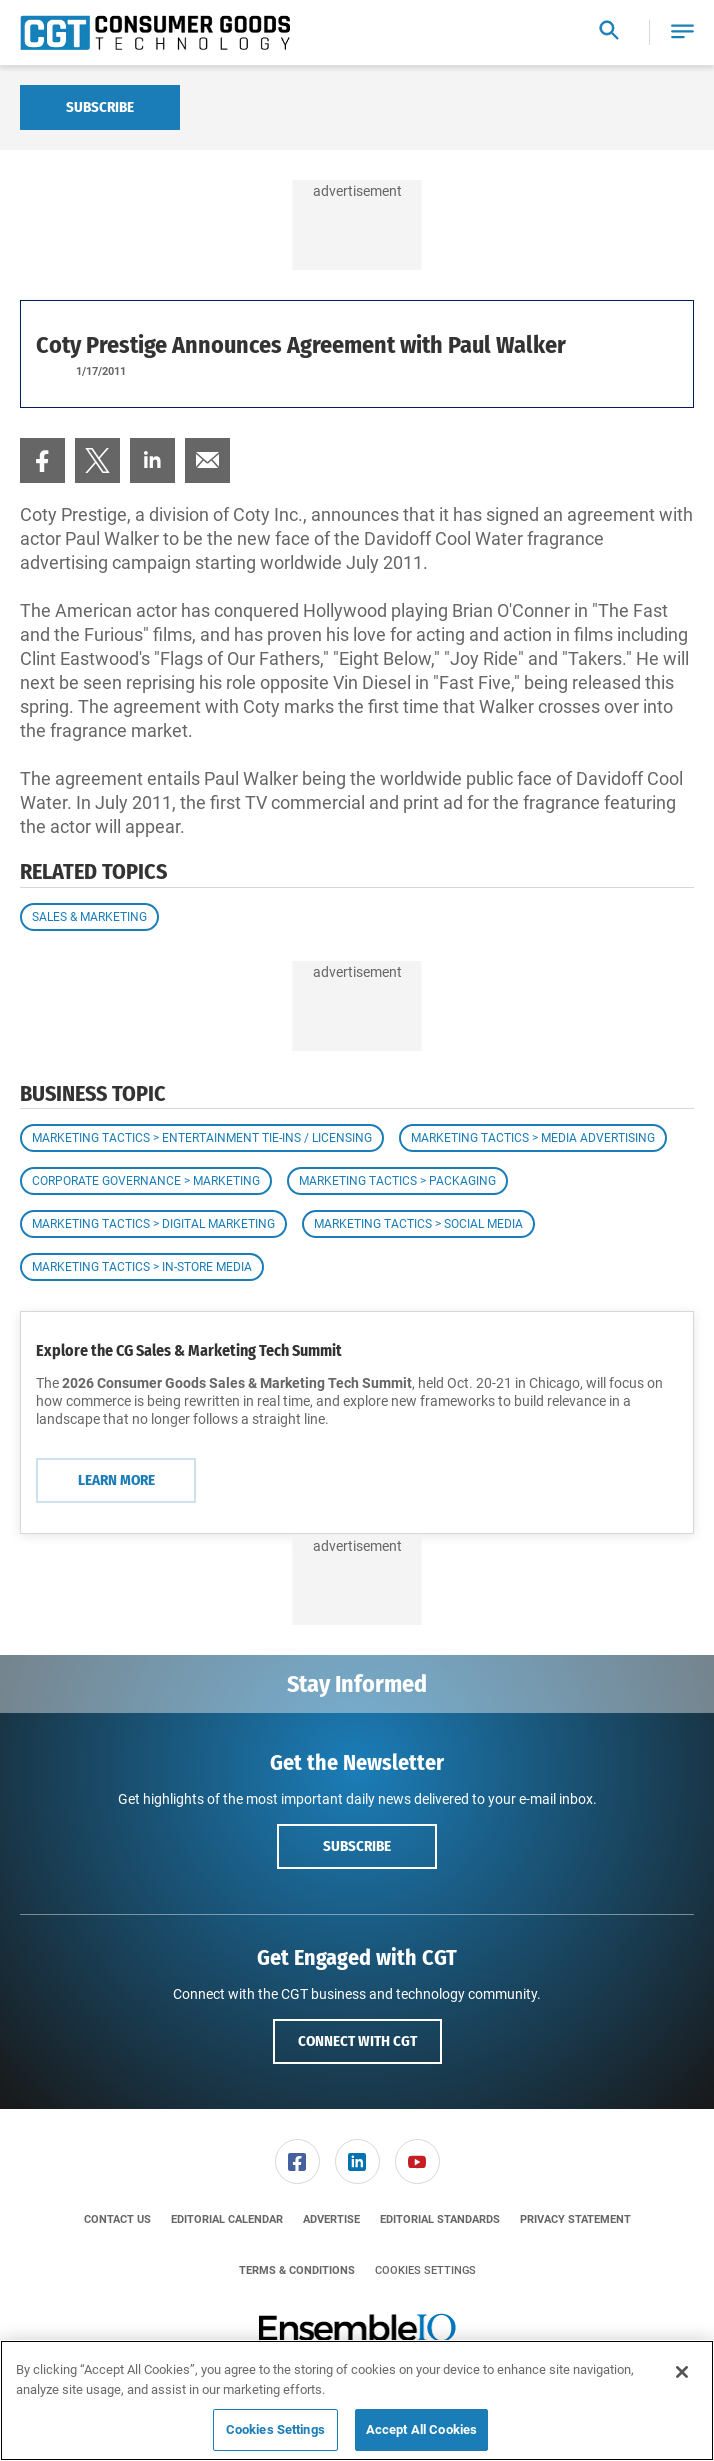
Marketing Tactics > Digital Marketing (153, 1224)
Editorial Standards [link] (440, 2219)
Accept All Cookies (421, 2429)
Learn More (116, 1480)
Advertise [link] (331, 2219)
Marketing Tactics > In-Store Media (142, 1267)
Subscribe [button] (357, 1846)
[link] (42, 460)
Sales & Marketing (89, 917)
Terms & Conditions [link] (297, 2270)
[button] (682, 32)
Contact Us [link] (117, 2219)
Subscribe (100, 107)
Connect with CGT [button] (357, 2041)
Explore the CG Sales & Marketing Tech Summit (189, 1350)
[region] (357, 2400)
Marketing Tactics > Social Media (418, 1224)
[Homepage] (155, 33)
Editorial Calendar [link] (227, 2219)
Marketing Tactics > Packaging (397, 1181)
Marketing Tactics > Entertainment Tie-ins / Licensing (202, 1138)
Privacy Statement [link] (575, 2219)
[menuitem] (42, 460)
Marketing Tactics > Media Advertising (533, 1138)
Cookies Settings (425, 2270)
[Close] (682, 2372)
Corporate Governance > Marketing (146, 1181)
